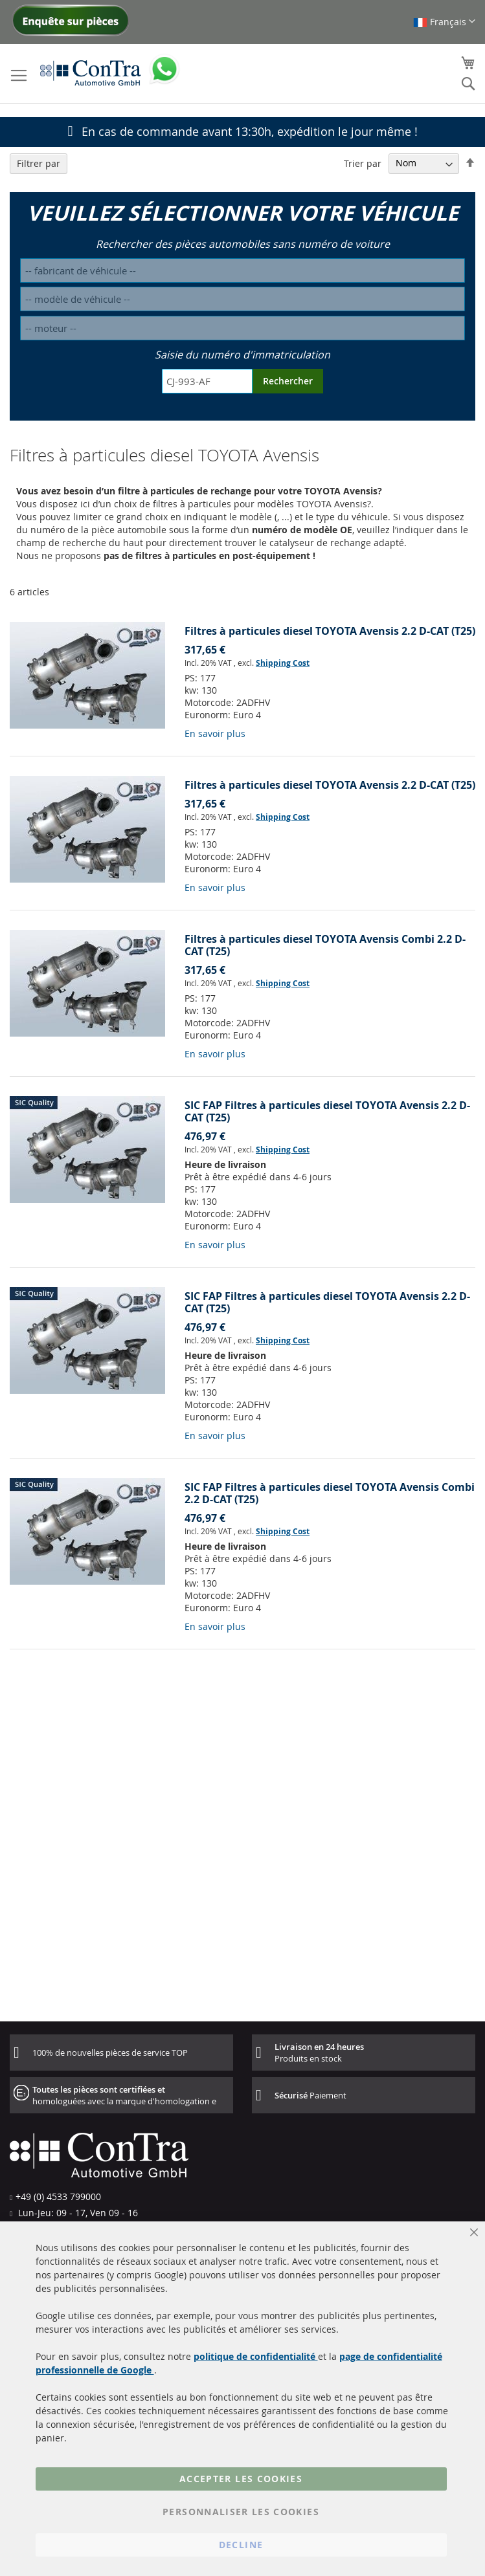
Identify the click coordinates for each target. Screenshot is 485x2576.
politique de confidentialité (256, 2356)
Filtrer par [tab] (38, 163)
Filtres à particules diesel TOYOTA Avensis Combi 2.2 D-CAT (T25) (325, 945)
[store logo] (91, 72)
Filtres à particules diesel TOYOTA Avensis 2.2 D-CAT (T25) (330, 631)
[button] (444, 22)
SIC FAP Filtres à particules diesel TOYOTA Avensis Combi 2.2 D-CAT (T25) (330, 1493)
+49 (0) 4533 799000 (58, 2196)
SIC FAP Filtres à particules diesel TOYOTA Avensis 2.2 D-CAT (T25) (327, 1111)
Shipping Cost (283, 662)
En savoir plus (215, 733)
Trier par (362, 163)
